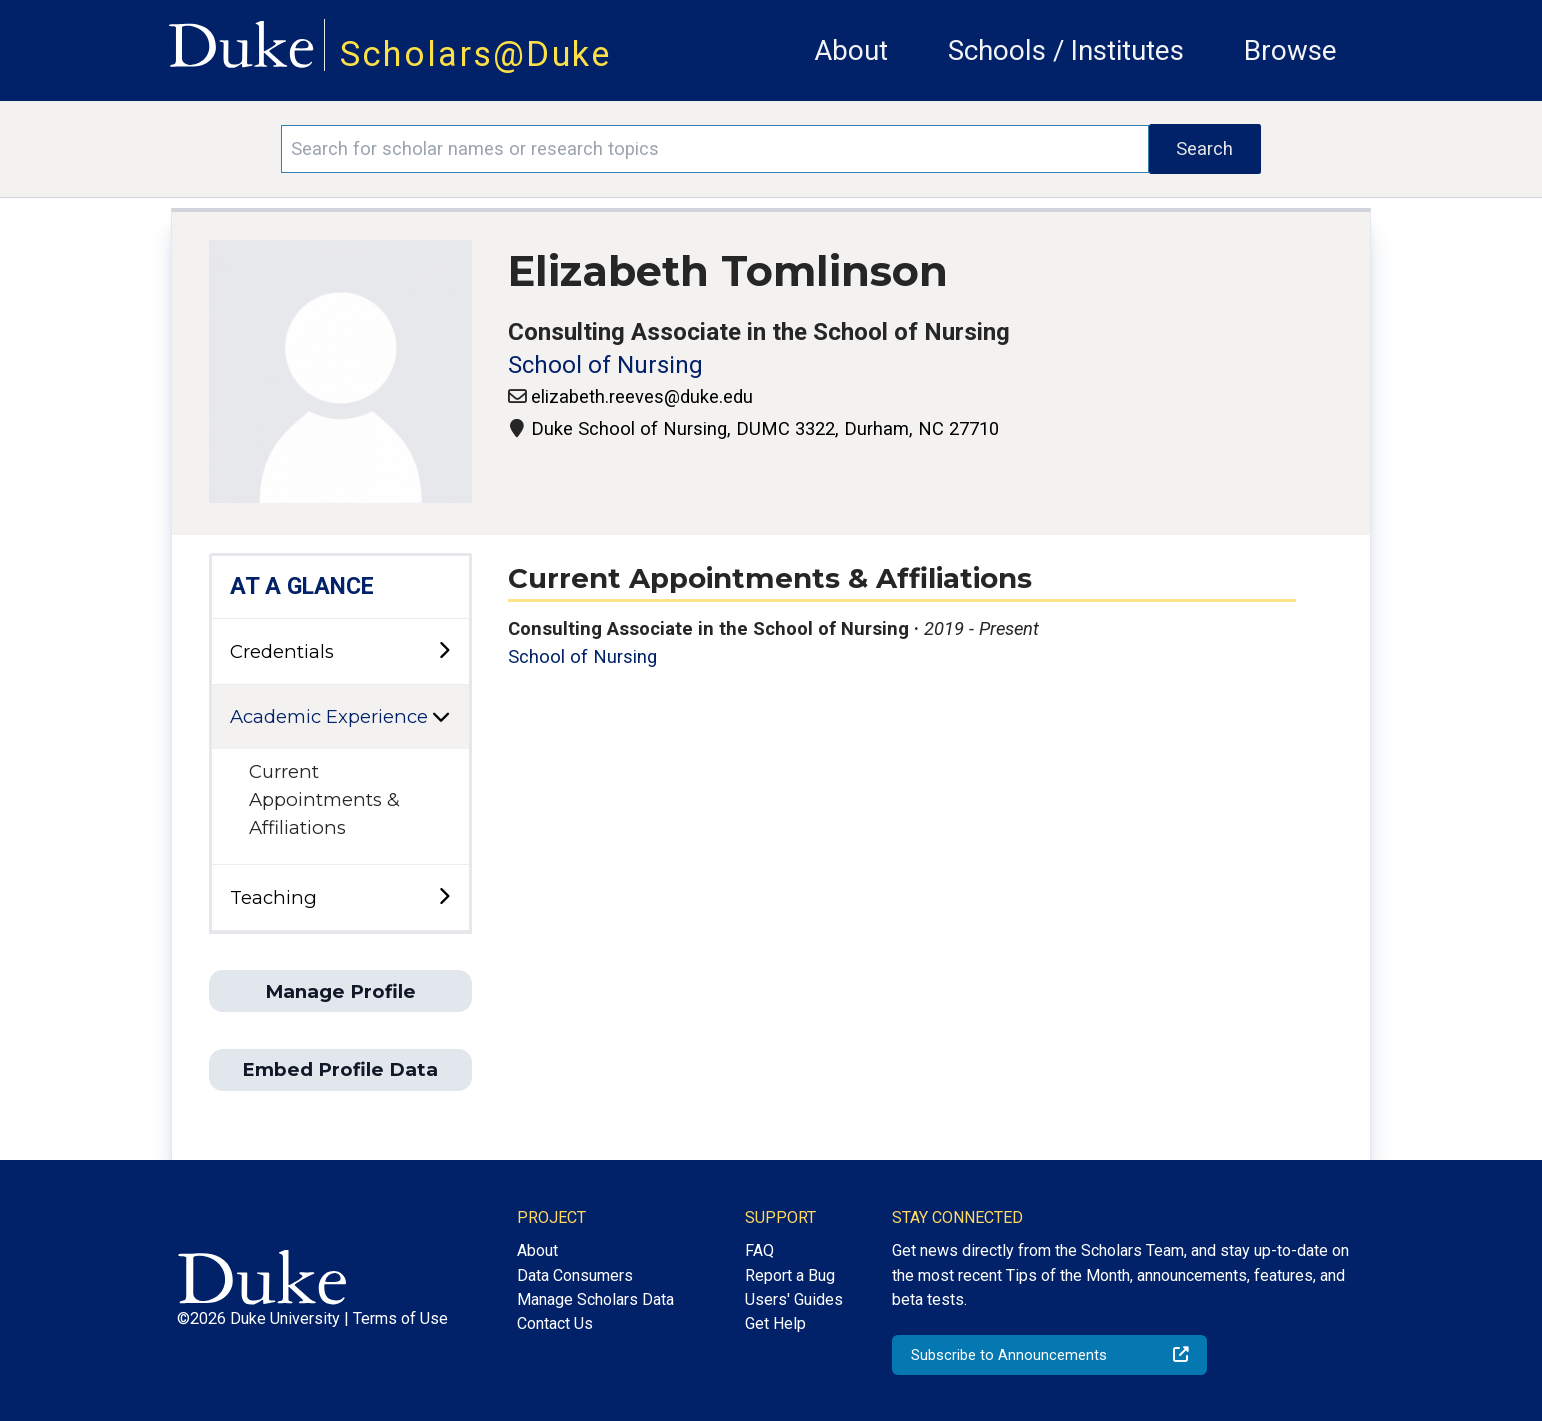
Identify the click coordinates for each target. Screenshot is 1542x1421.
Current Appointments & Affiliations (324, 799)
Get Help (775, 1323)
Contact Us (555, 1323)
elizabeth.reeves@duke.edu (642, 396)
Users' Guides (794, 1299)
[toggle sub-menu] (444, 651)
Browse (1290, 50)
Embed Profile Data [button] (340, 1069)
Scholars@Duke (476, 54)
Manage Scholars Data (595, 1299)
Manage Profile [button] (340, 991)
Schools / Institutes (1066, 50)
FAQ (759, 1250)
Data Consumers (575, 1275)
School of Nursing (605, 365)
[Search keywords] (714, 149)
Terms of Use (400, 1318)
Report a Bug (790, 1275)
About (851, 50)
